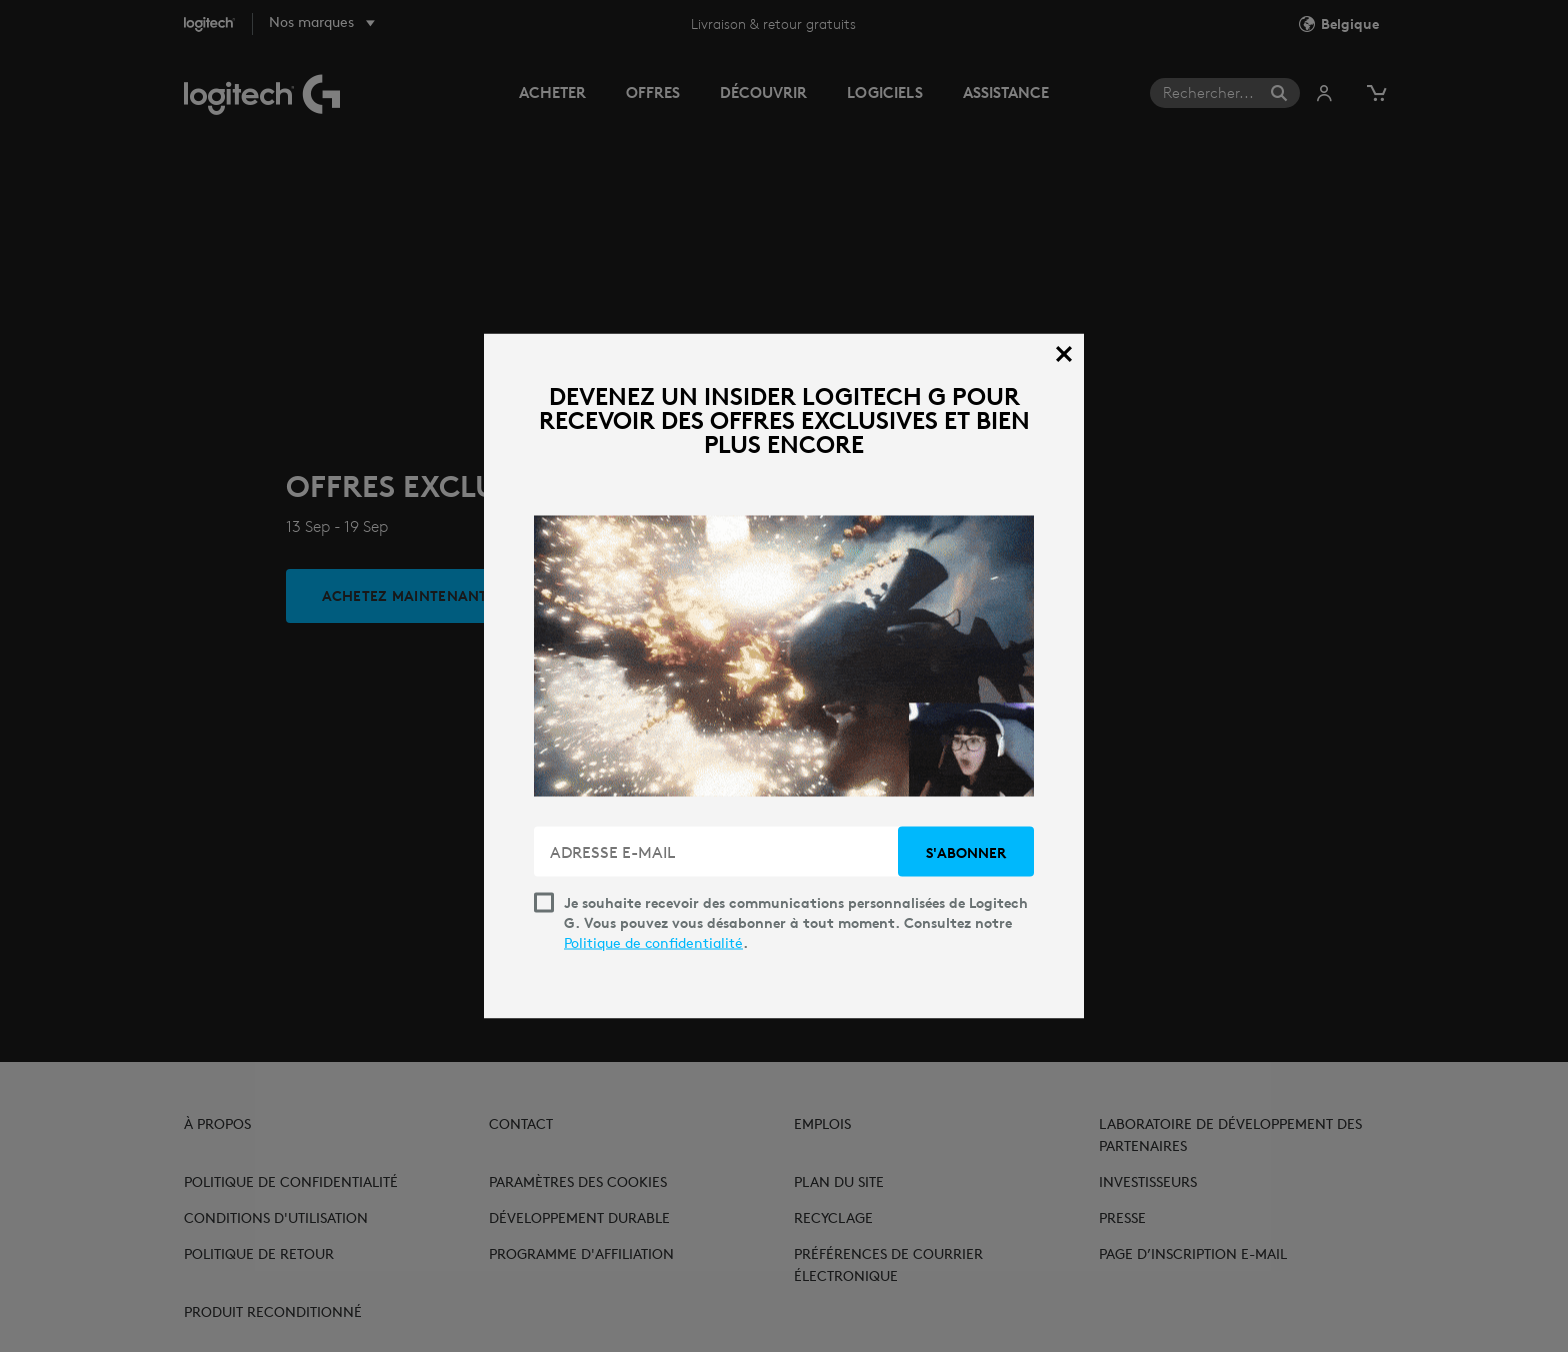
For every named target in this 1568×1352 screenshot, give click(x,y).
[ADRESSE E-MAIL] (718, 852)
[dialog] (784, 676)
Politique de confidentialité (653, 943)
